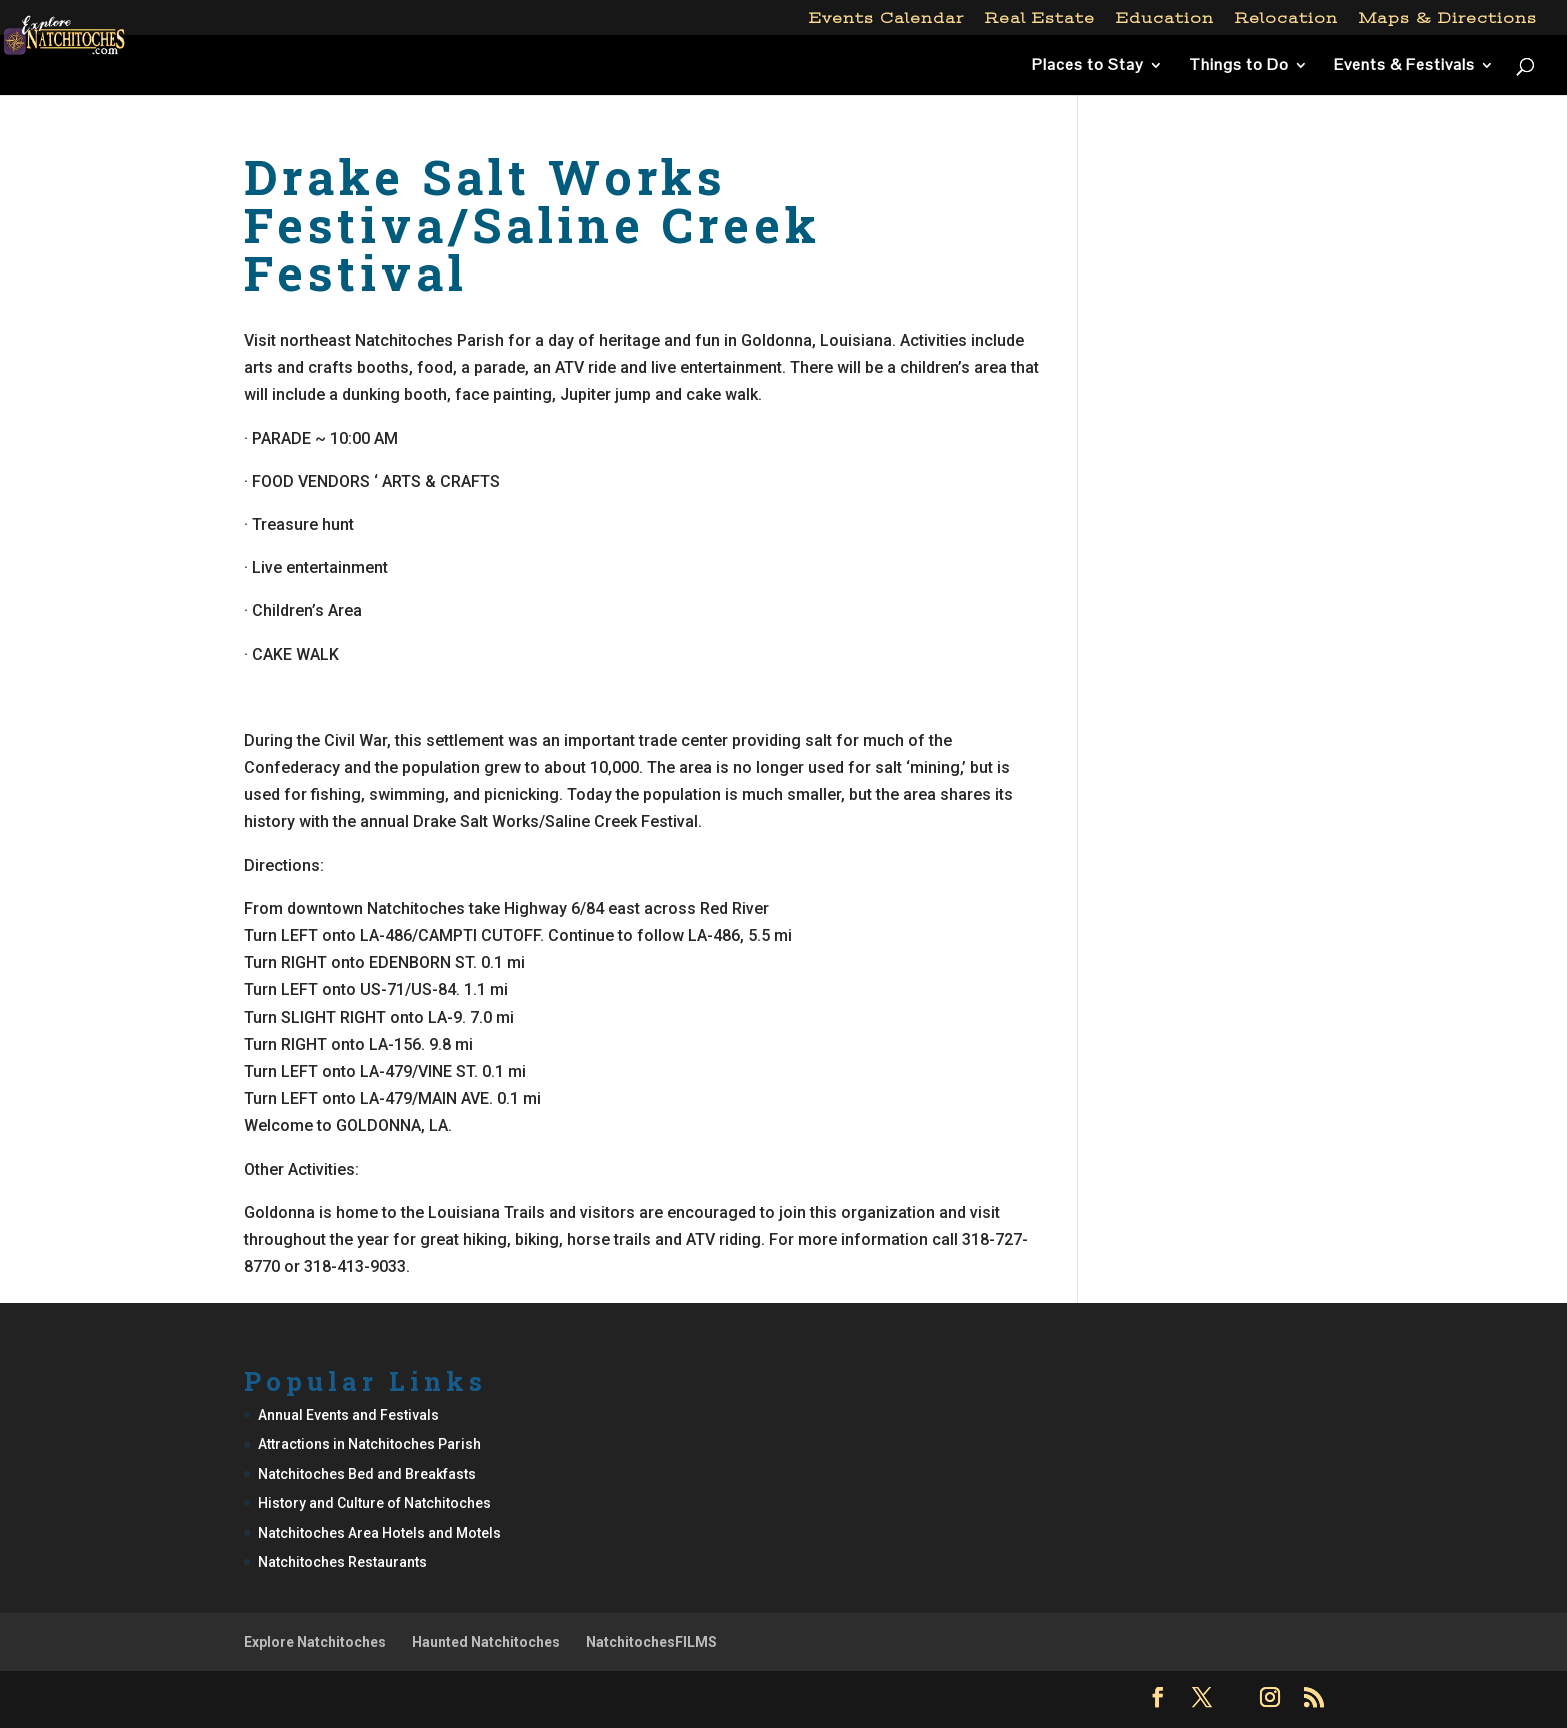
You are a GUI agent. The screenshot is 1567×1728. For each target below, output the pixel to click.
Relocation (1286, 18)
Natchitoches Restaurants (342, 1562)
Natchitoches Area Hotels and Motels (379, 1533)
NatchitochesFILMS (651, 1642)
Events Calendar (886, 18)
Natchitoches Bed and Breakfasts (367, 1474)
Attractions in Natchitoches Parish (369, 1444)
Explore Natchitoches (315, 1642)
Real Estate (1040, 18)
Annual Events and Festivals (348, 1415)
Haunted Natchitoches (486, 1642)
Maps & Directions (1448, 18)
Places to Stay (1088, 66)
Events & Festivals (1404, 66)
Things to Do (1239, 66)
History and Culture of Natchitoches (374, 1503)
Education (1165, 18)
